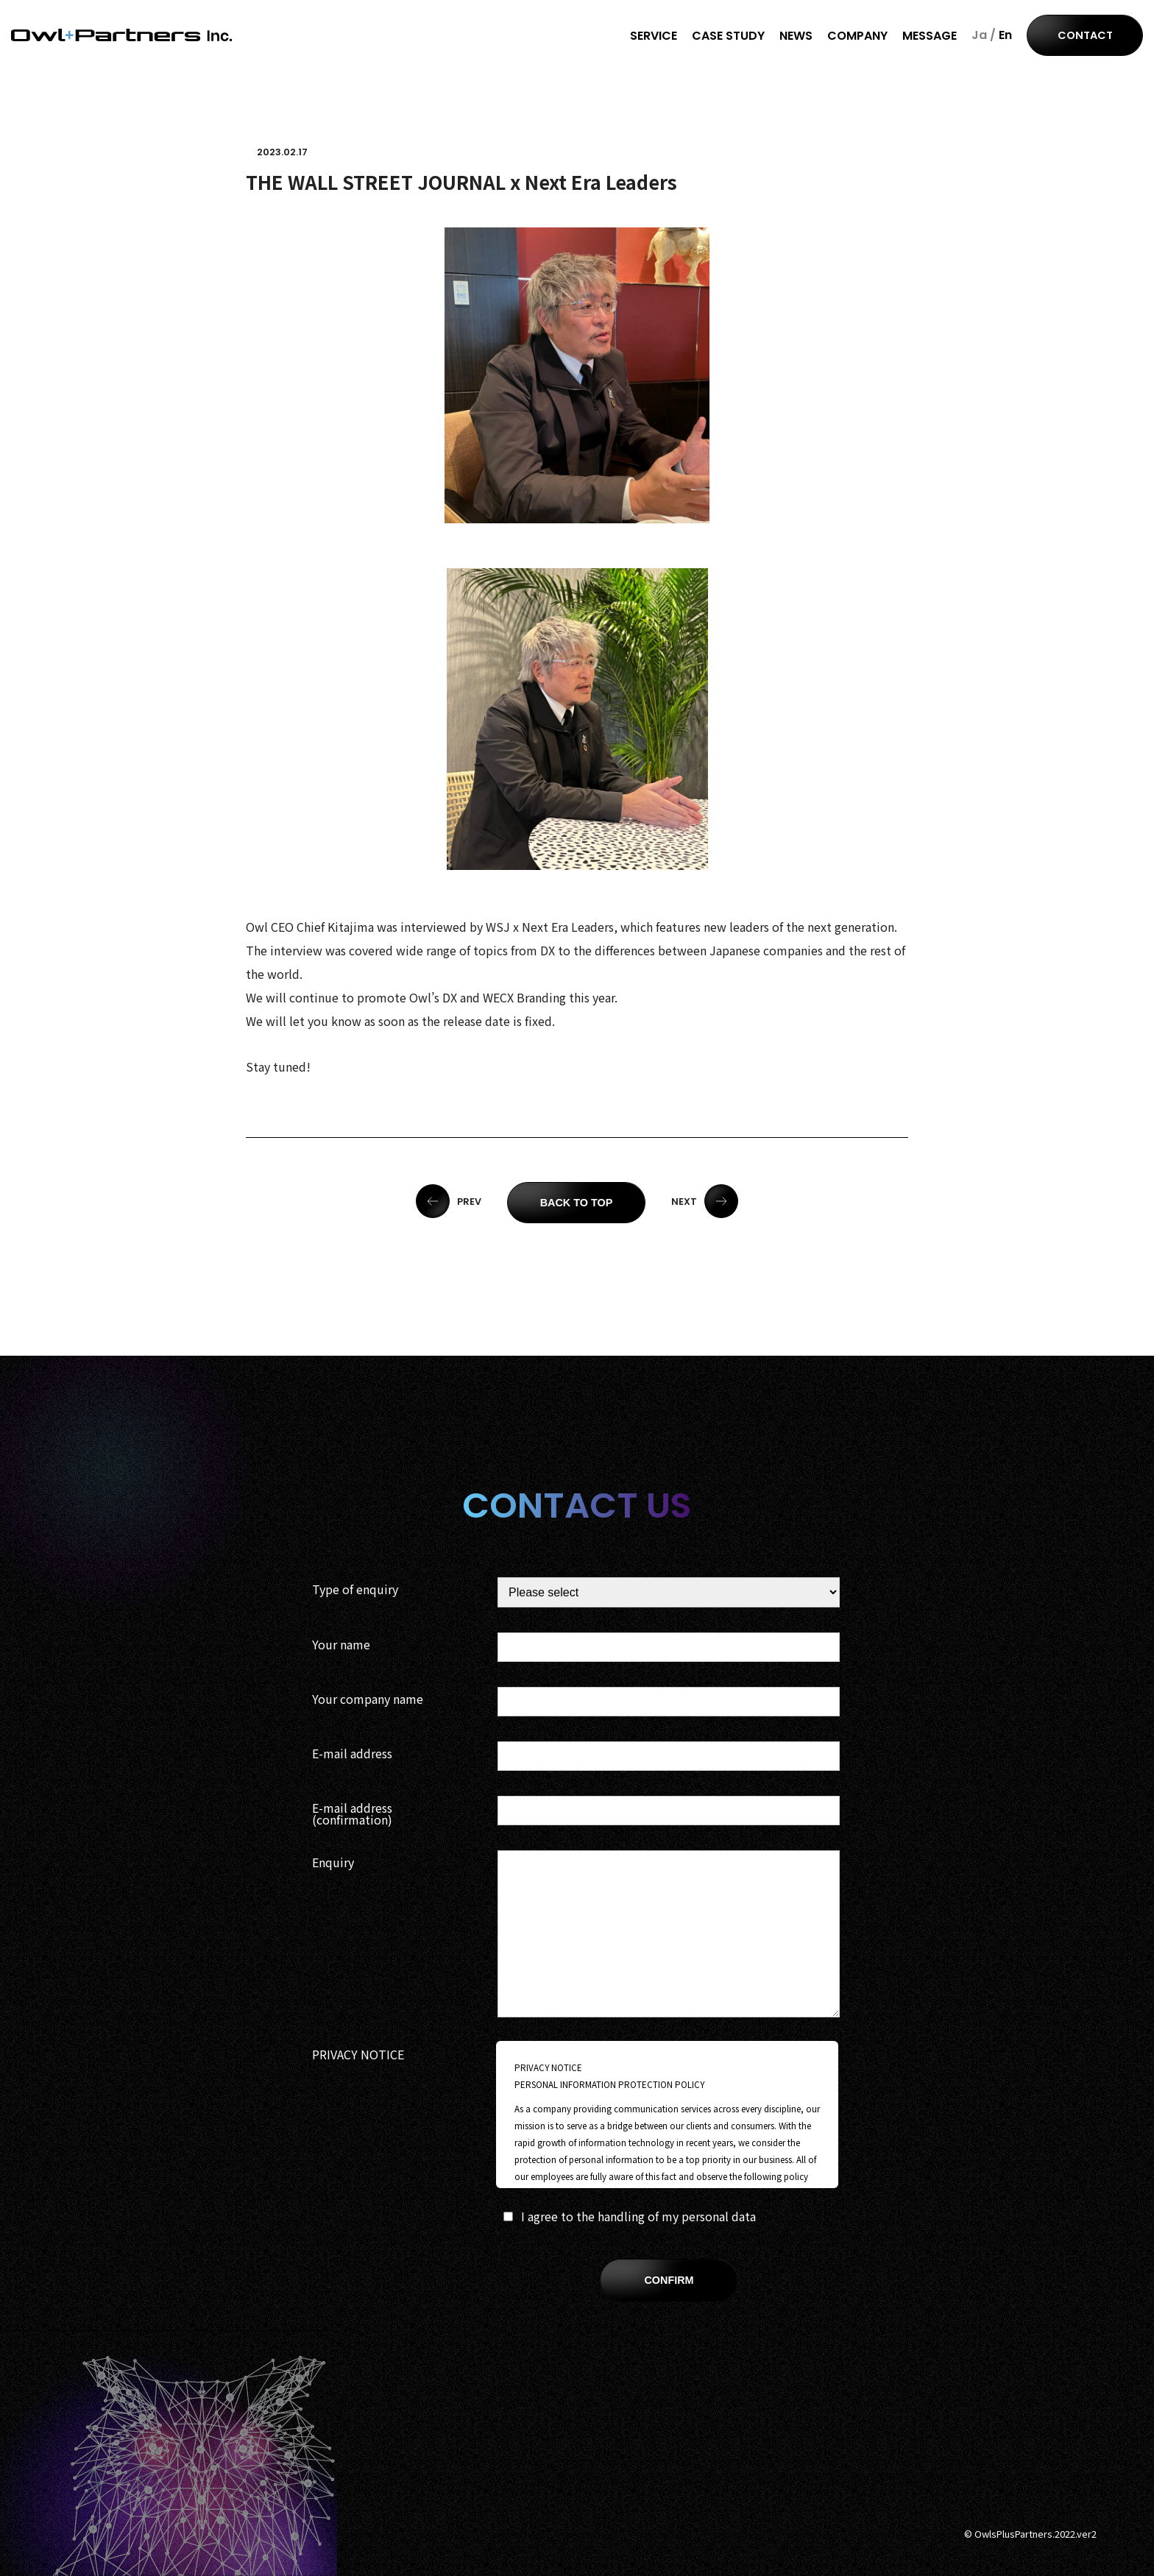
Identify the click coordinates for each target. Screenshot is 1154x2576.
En (1005, 35)
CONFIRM (668, 2280)
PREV (448, 1201)
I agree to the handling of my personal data (629, 2216)
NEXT (704, 1201)
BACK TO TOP (576, 1203)
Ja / (983, 35)
